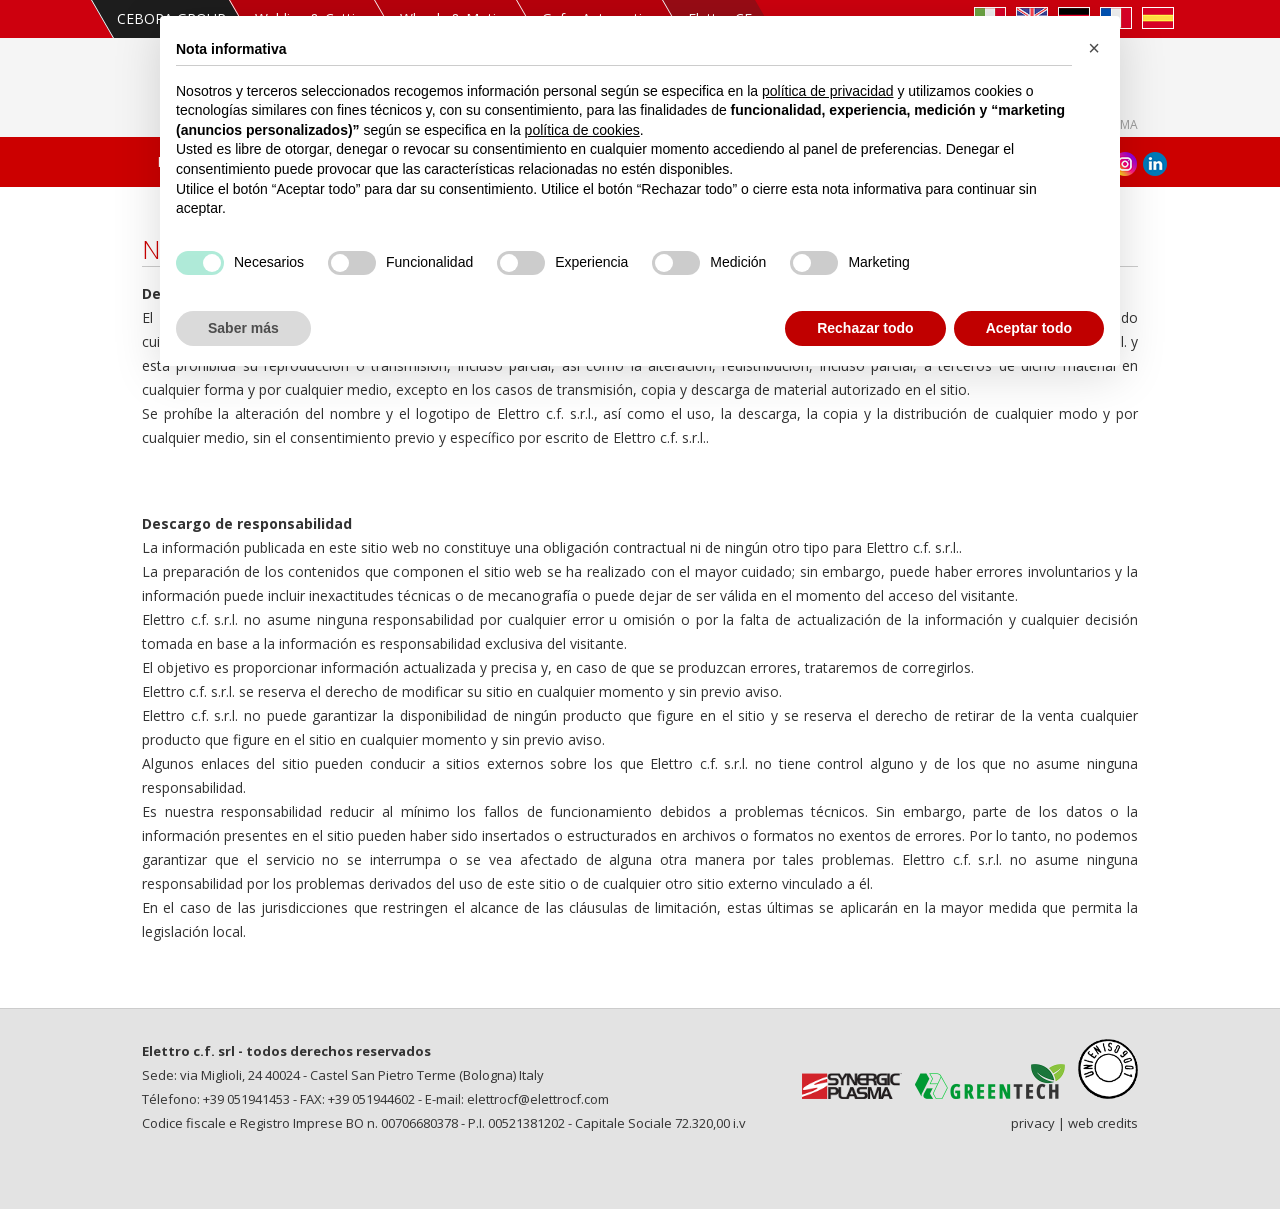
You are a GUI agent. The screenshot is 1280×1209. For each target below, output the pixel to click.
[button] (1094, 48)
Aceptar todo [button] (1029, 328)
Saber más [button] (243, 328)
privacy (1033, 1123)
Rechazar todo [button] (865, 328)
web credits (1103, 1123)
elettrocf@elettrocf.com (538, 1099)
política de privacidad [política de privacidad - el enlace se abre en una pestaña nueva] (828, 91)
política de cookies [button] (582, 130)
